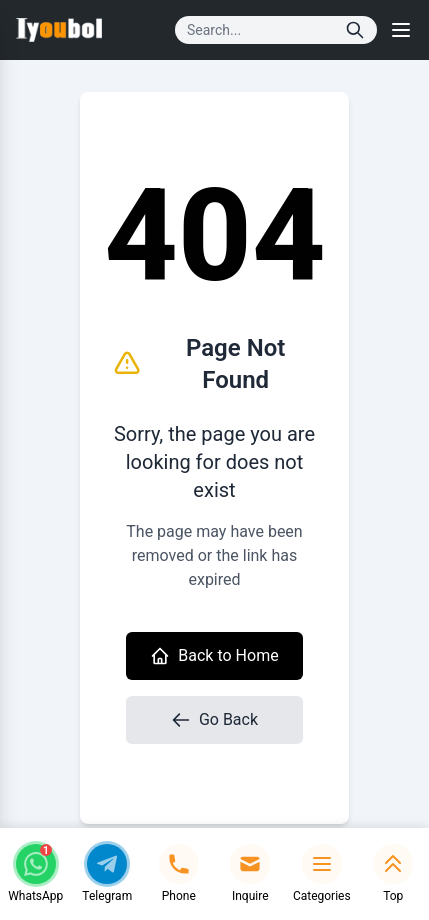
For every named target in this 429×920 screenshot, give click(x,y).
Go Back (214, 720)
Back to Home (214, 656)
